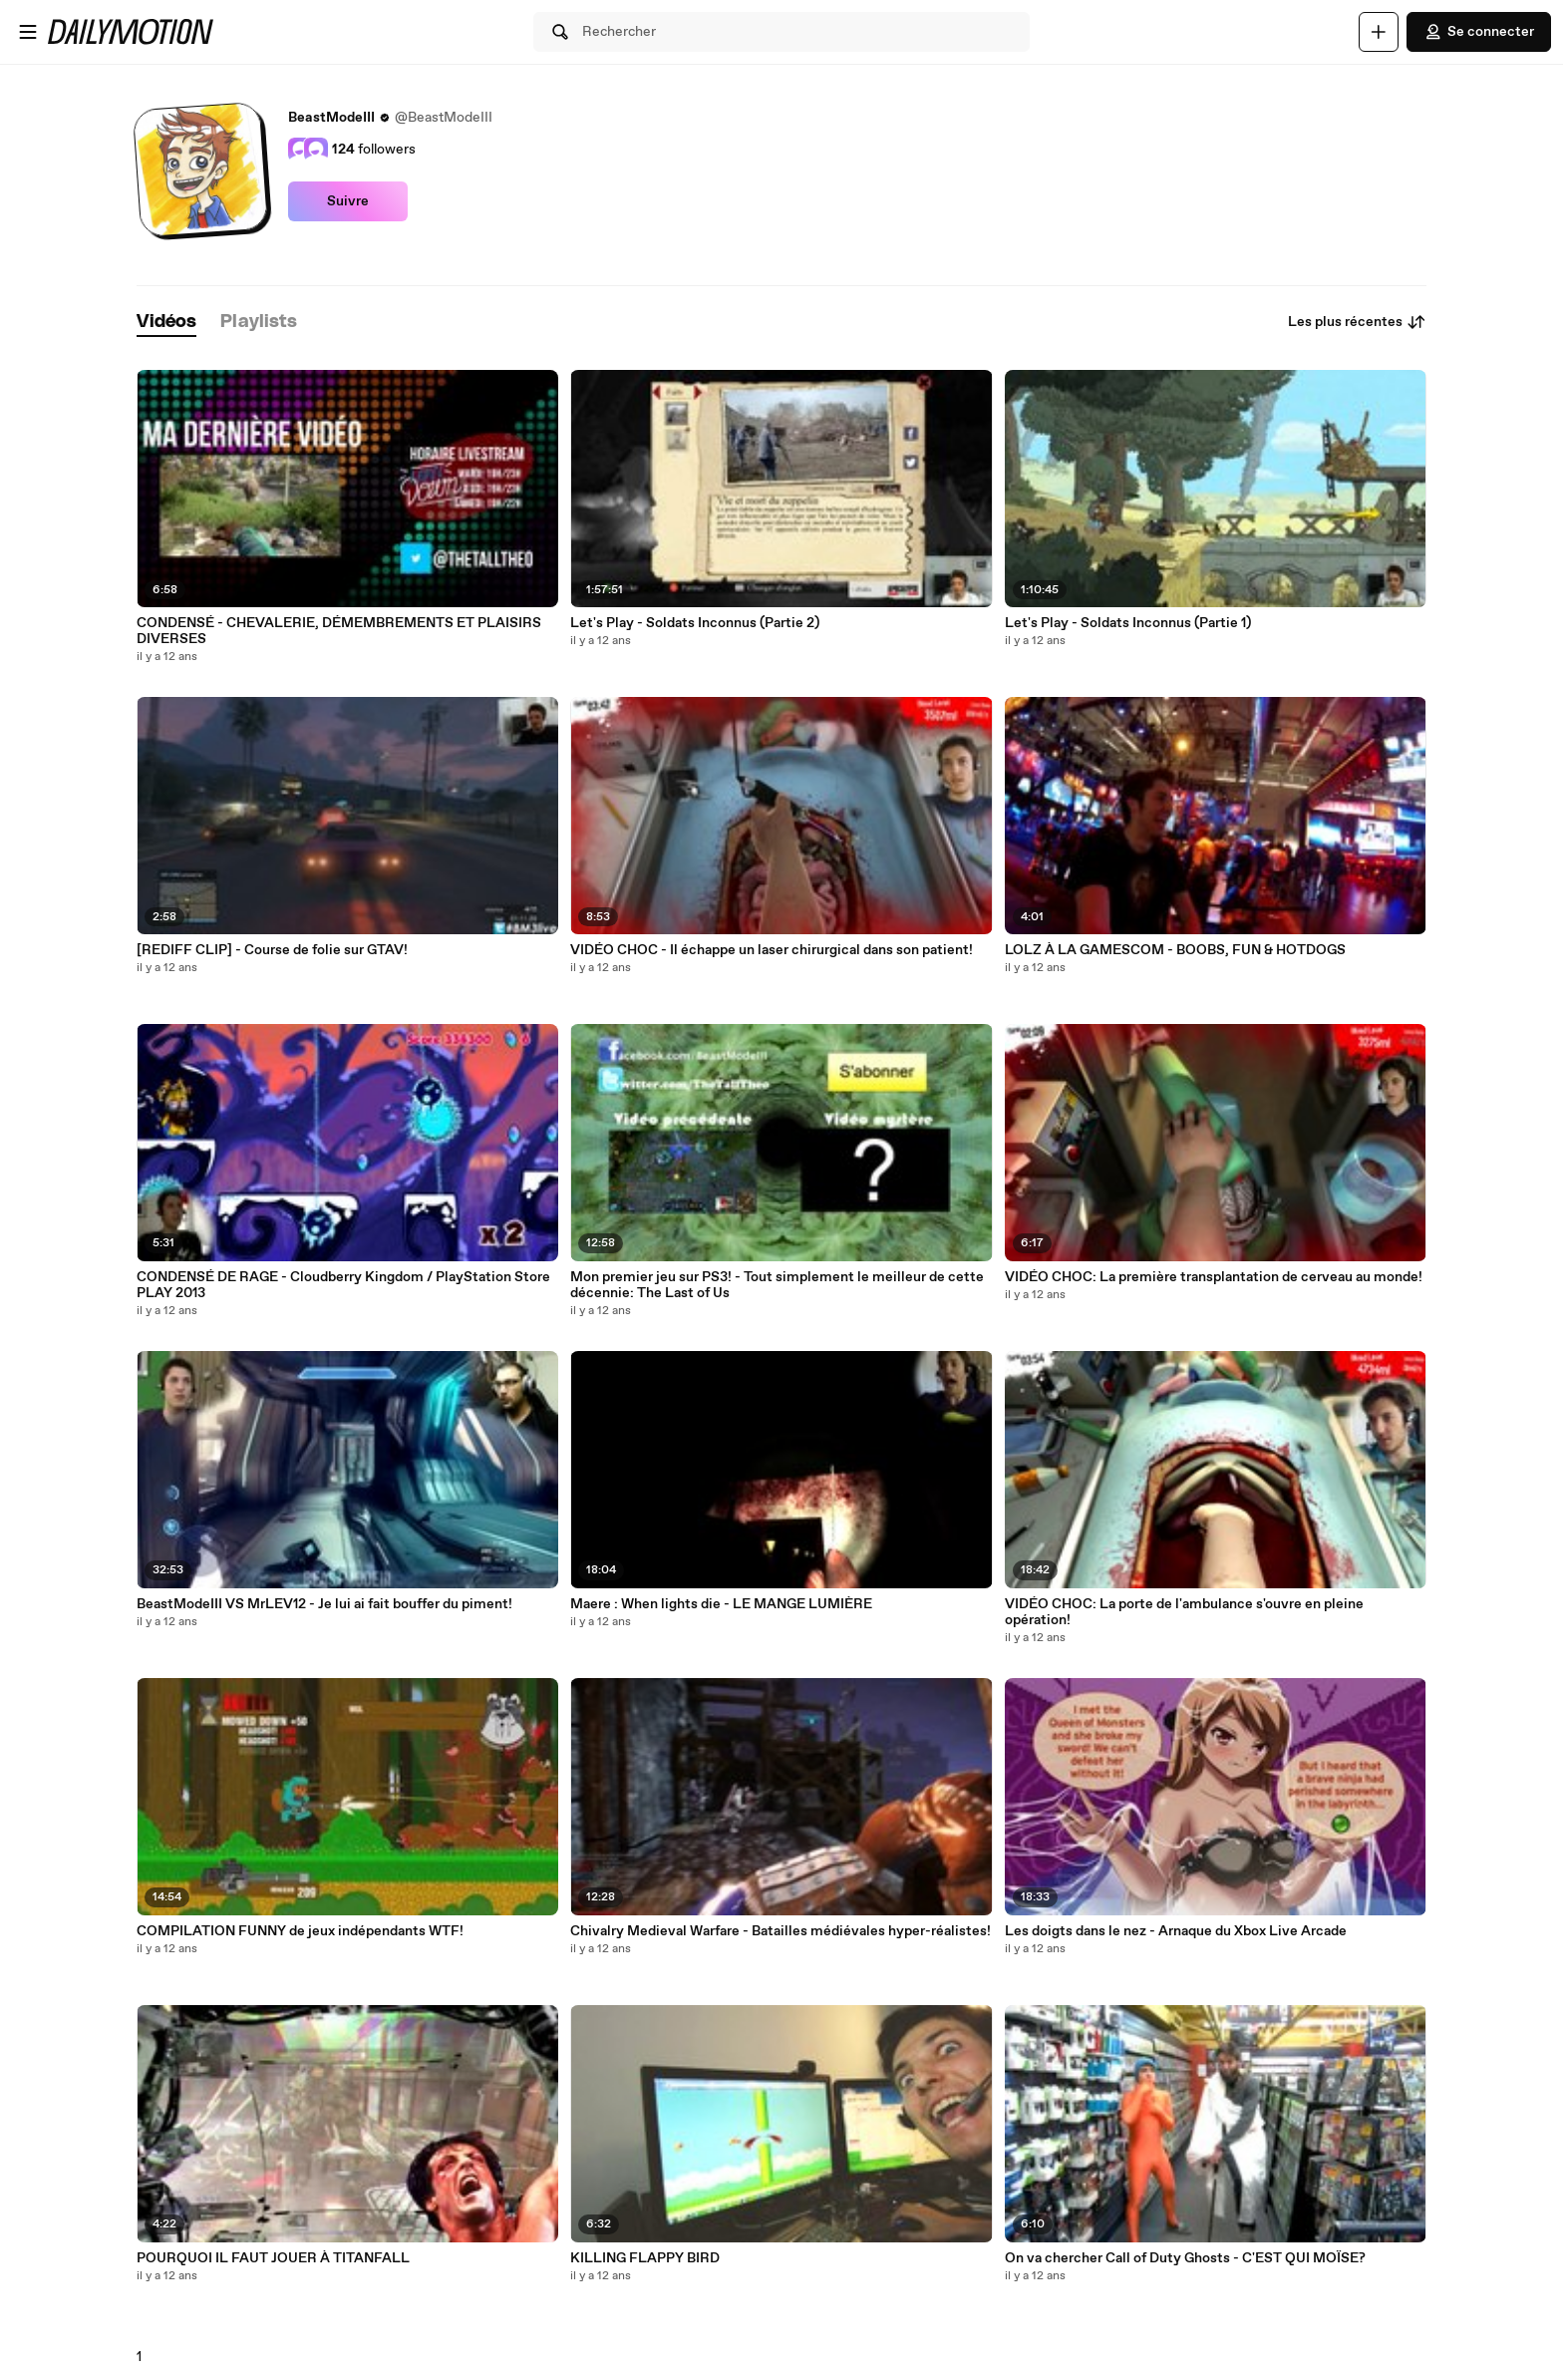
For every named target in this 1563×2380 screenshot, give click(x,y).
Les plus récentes (1357, 322)
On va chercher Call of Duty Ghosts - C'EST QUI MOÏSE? (1185, 2258)
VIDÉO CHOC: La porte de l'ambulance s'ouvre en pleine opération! (1184, 1612)
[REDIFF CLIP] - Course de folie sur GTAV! (272, 950)
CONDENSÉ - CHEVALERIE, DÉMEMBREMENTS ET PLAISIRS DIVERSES (339, 631)
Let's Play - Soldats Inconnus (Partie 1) (1128, 623)
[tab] (166, 322)
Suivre (348, 201)
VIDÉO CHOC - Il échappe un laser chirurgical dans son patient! (771, 950)
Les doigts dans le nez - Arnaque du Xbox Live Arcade (1176, 1931)
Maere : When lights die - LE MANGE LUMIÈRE (721, 1604)
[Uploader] (1379, 32)
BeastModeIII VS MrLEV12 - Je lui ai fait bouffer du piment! (324, 1604)
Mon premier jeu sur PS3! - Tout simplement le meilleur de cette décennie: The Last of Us (777, 1285)
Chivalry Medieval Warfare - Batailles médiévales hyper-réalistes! (780, 1931)
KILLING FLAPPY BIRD (645, 2258)
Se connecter (1478, 32)
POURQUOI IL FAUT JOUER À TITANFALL (273, 2258)
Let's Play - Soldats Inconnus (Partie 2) (694, 623)
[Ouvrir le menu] (28, 32)
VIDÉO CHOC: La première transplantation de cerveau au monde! (1213, 1277)
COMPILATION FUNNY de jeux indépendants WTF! (300, 1931)
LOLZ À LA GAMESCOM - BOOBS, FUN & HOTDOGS (1175, 950)
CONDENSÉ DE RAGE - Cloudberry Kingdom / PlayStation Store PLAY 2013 (343, 1285)
